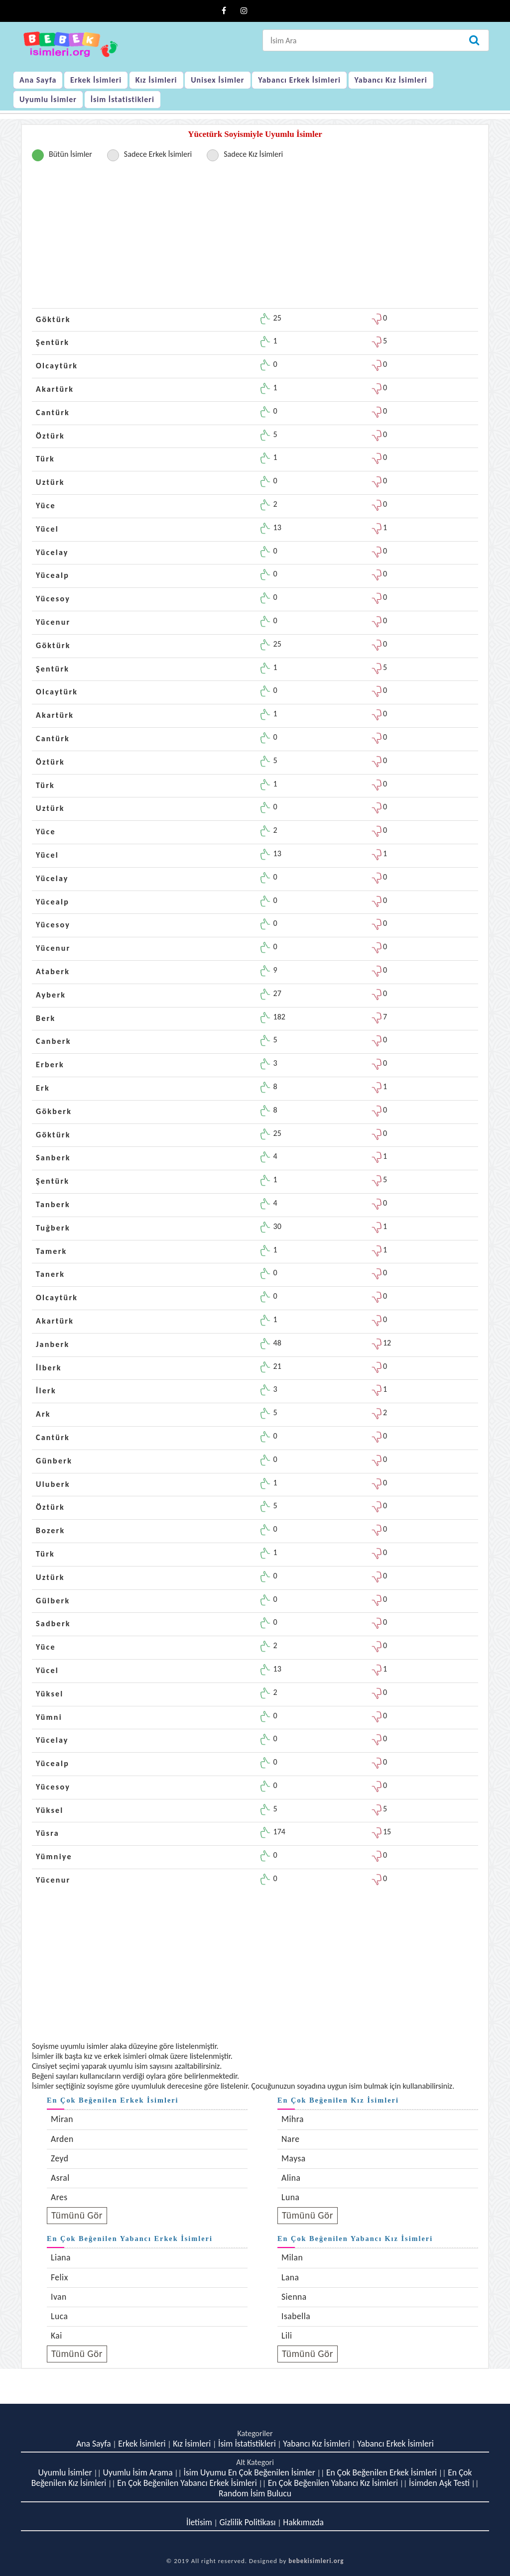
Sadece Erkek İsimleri (158, 154)
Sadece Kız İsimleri (253, 154)
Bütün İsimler (70, 154)
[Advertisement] (255, 238)
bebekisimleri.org (316, 2561)
